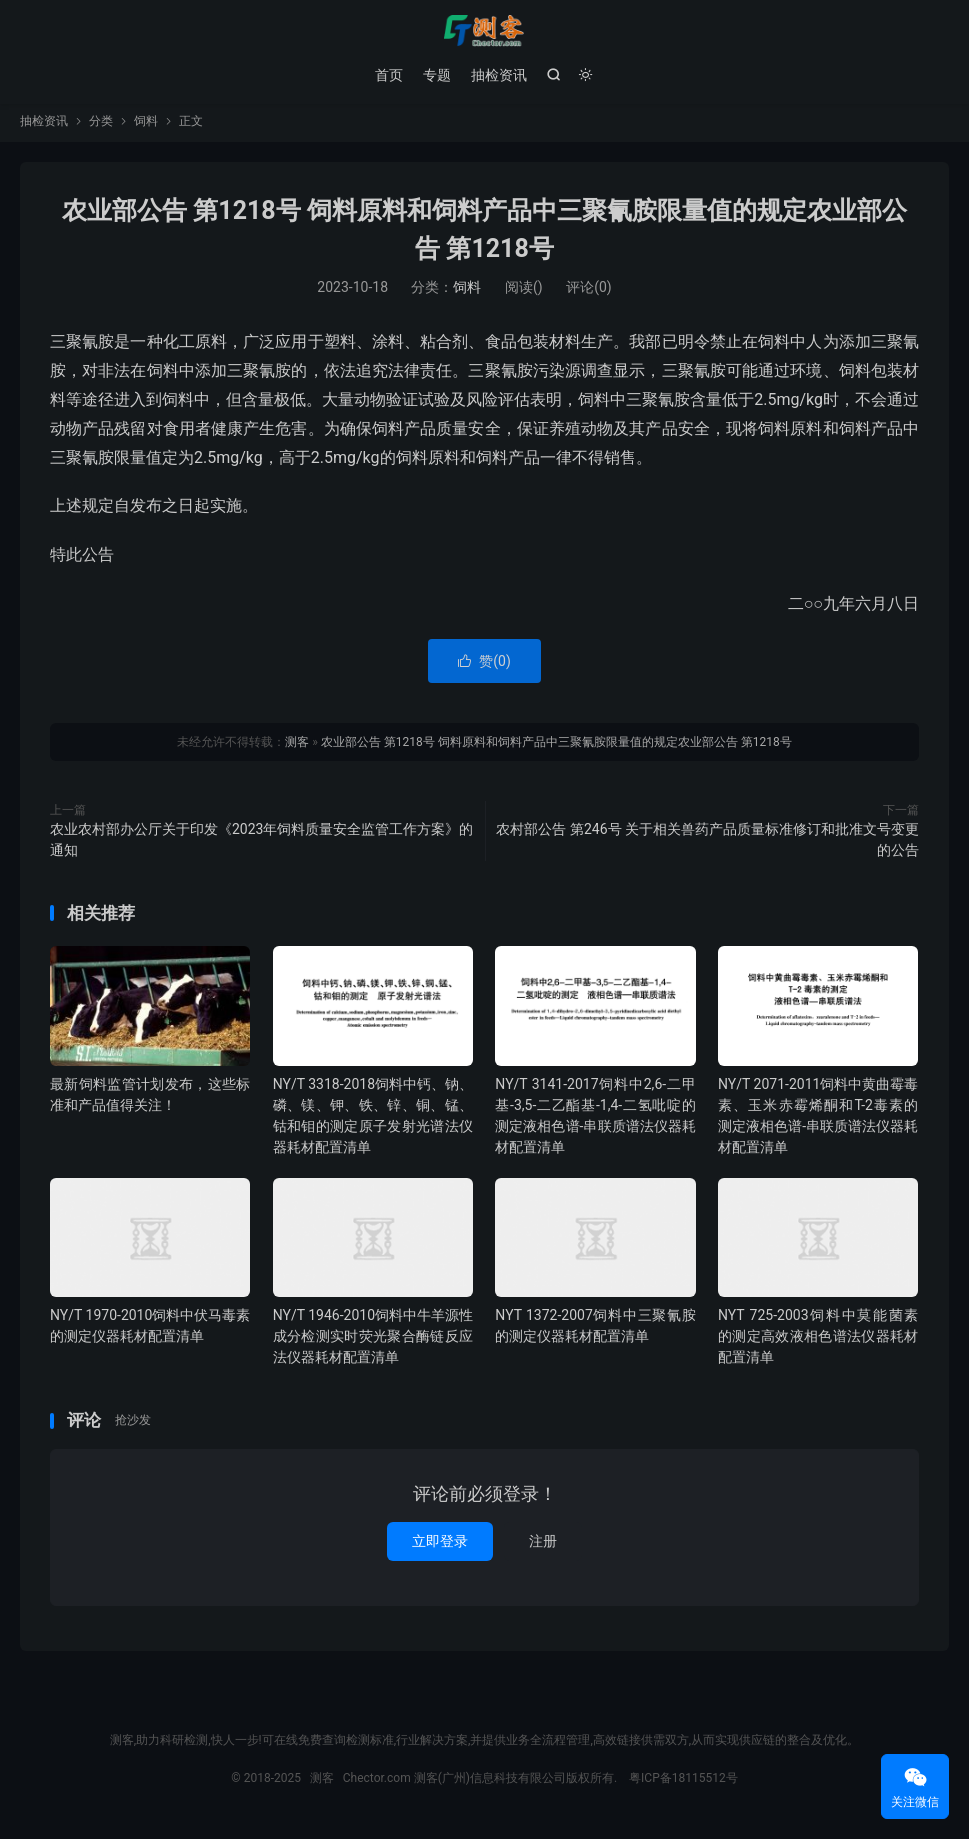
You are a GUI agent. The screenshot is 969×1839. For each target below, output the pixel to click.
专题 (437, 75)
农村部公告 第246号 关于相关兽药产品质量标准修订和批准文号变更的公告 (707, 843)
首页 (389, 75)
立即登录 (440, 1545)
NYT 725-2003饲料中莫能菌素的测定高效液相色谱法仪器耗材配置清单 (818, 1341)
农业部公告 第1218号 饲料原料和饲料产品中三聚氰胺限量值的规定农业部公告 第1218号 (556, 746)
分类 (101, 126)
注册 (543, 1545)
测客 (484, 31)
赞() (484, 665)
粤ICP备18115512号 (683, 1782)
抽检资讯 (499, 75)
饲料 (146, 126)
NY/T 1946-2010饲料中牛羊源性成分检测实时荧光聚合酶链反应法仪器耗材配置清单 (373, 1341)
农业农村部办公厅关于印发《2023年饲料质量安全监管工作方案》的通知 (261, 843)
